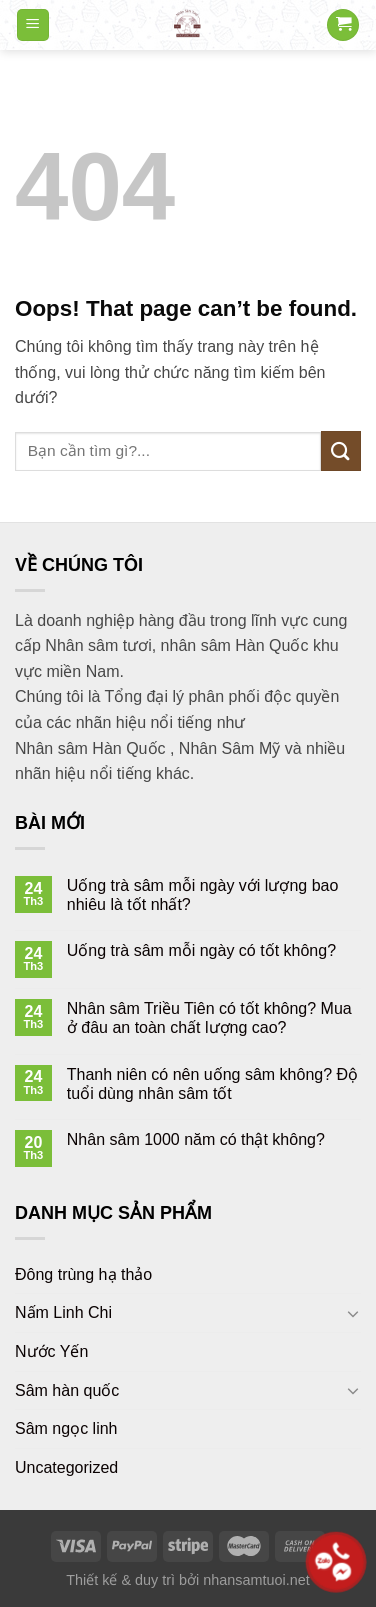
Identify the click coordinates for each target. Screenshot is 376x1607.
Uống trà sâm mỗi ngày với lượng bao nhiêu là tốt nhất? (203, 895)
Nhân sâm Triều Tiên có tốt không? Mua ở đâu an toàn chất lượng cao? (209, 1018)
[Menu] (33, 25)
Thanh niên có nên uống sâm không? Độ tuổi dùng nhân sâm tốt (212, 1084)
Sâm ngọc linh (66, 1428)
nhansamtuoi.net (256, 1580)
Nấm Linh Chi (63, 1312)
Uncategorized (66, 1467)
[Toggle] (353, 1313)
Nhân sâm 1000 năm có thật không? (196, 1139)
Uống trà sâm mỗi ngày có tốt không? (201, 950)
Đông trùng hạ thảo (83, 1274)
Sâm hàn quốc (67, 1390)
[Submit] (341, 450)
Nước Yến (51, 1351)
